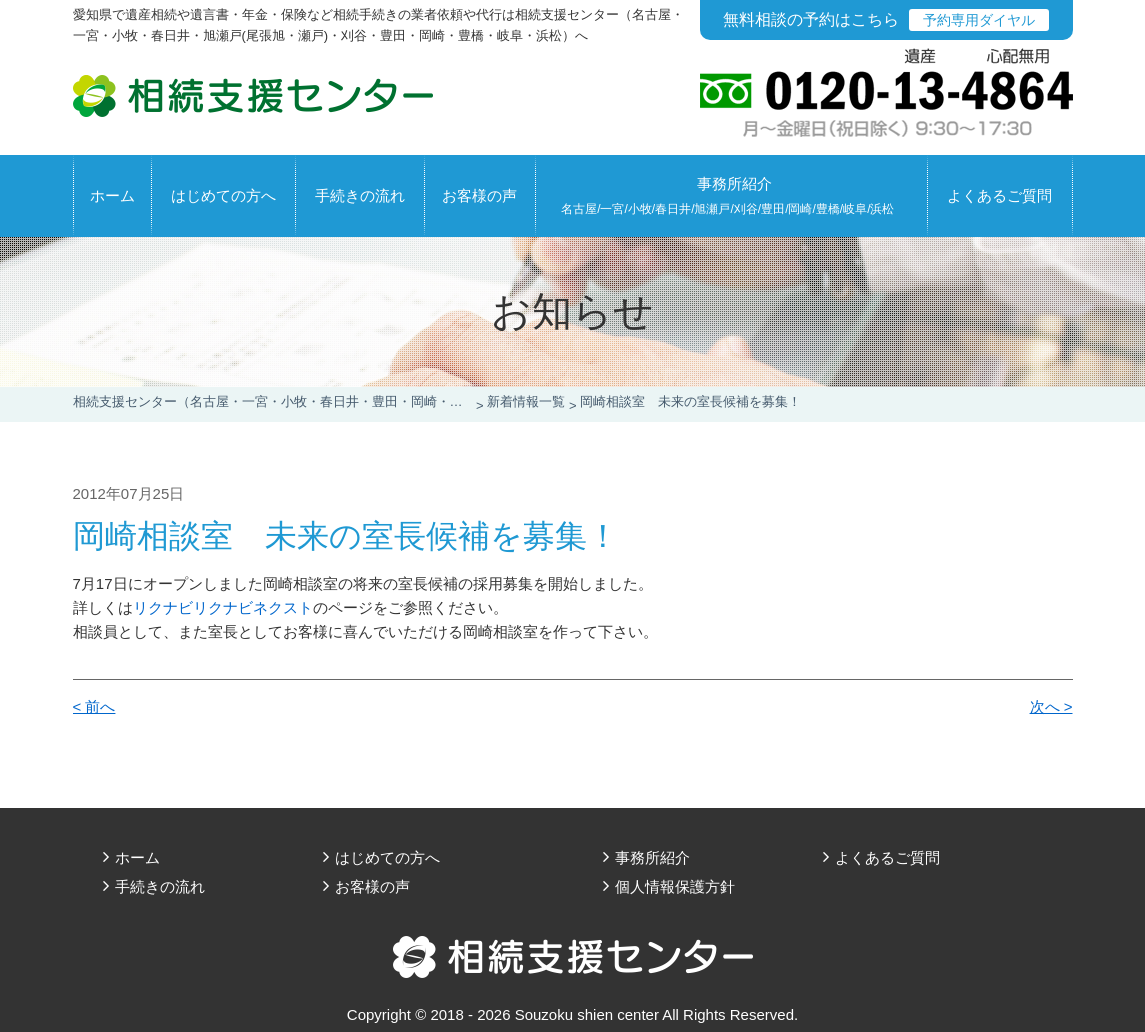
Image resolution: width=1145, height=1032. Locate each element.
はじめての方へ (223, 195)
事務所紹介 (727, 195)
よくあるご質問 (999, 195)
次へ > (1051, 706)
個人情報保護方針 (675, 886)
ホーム (112, 195)
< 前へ (94, 706)
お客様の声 (479, 195)
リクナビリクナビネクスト (223, 607)
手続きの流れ (360, 195)
